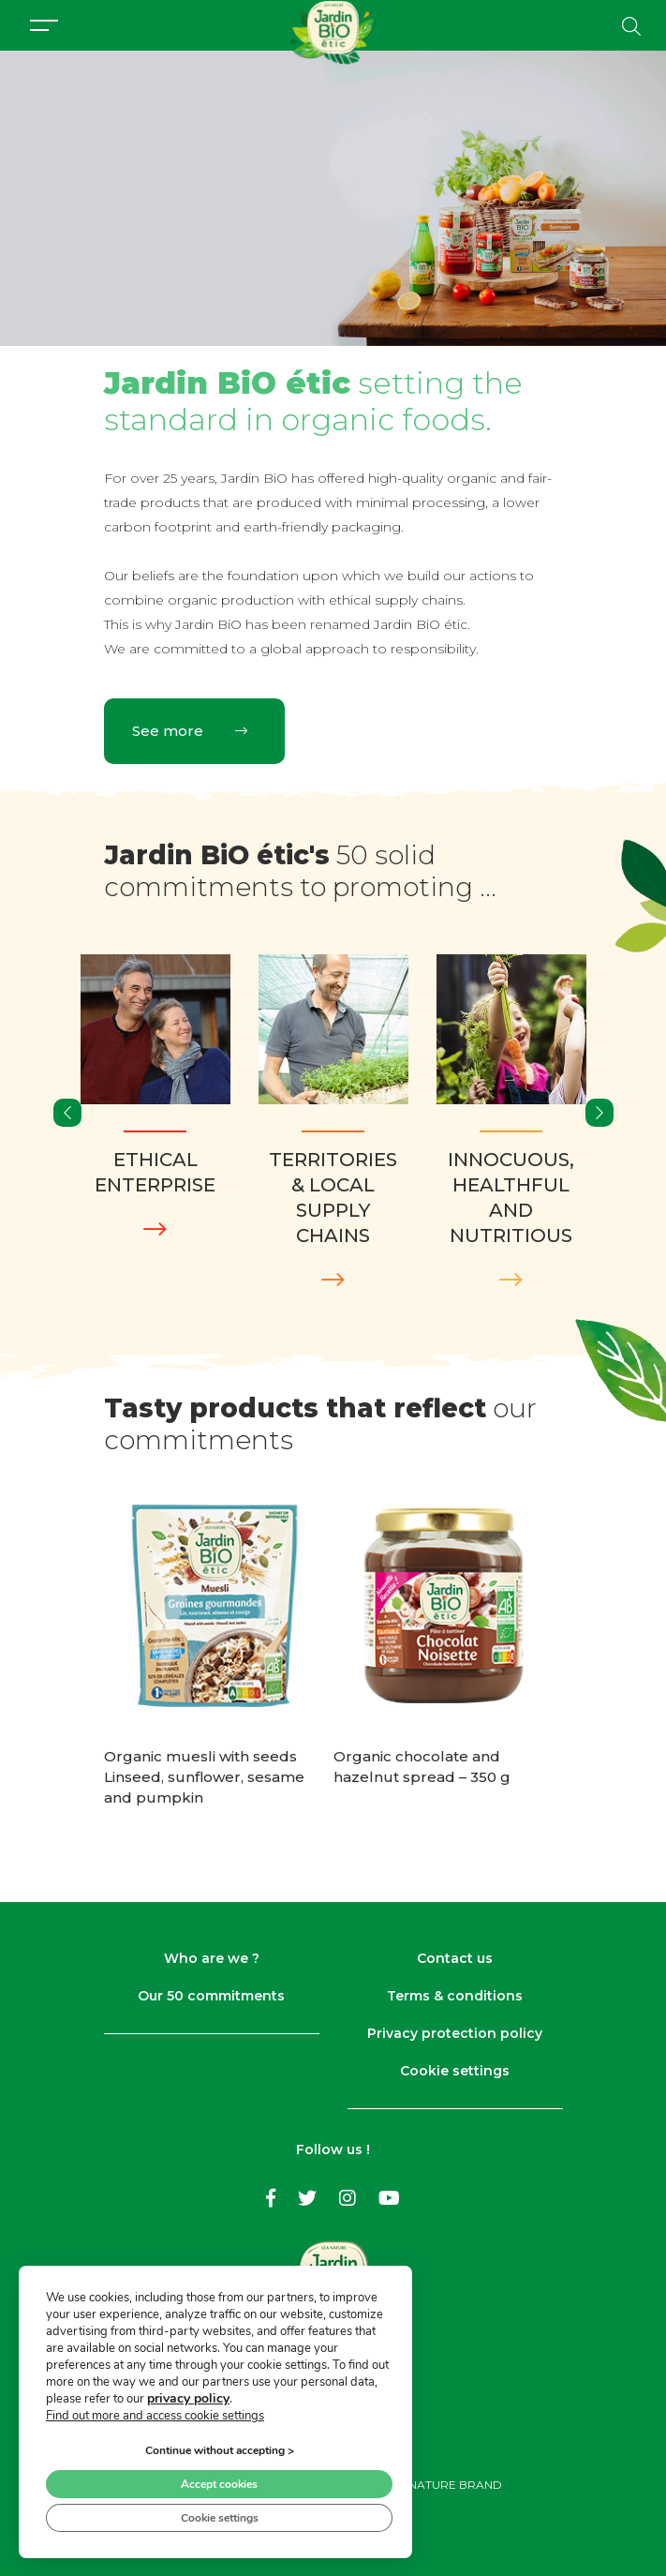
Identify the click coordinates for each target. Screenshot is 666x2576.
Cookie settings (455, 2070)
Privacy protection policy (454, 2033)
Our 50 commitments (211, 1995)
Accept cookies (219, 2483)
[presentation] (67, 1113)
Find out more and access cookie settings (155, 2414)
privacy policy (188, 2397)
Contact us (455, 1958)
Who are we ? (211, 1958)
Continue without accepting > (219, 2449)
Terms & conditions (455, 1995)
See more (189, 731)
